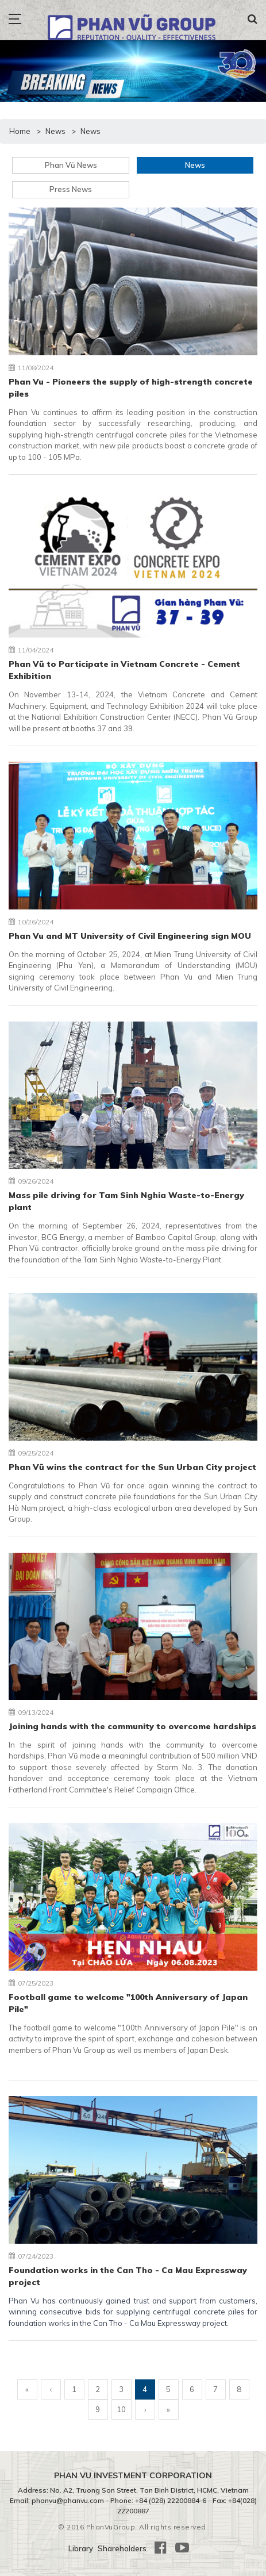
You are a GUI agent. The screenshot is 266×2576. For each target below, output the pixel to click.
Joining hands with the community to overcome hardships (132, 1726)
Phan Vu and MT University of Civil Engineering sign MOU (130, 936)
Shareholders (122, 2548)
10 (121, 2409)
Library (80, 2548)
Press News (70, 189)
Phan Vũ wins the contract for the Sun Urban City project (132, 1467)
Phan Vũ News (71, 165)
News (195, 165)
